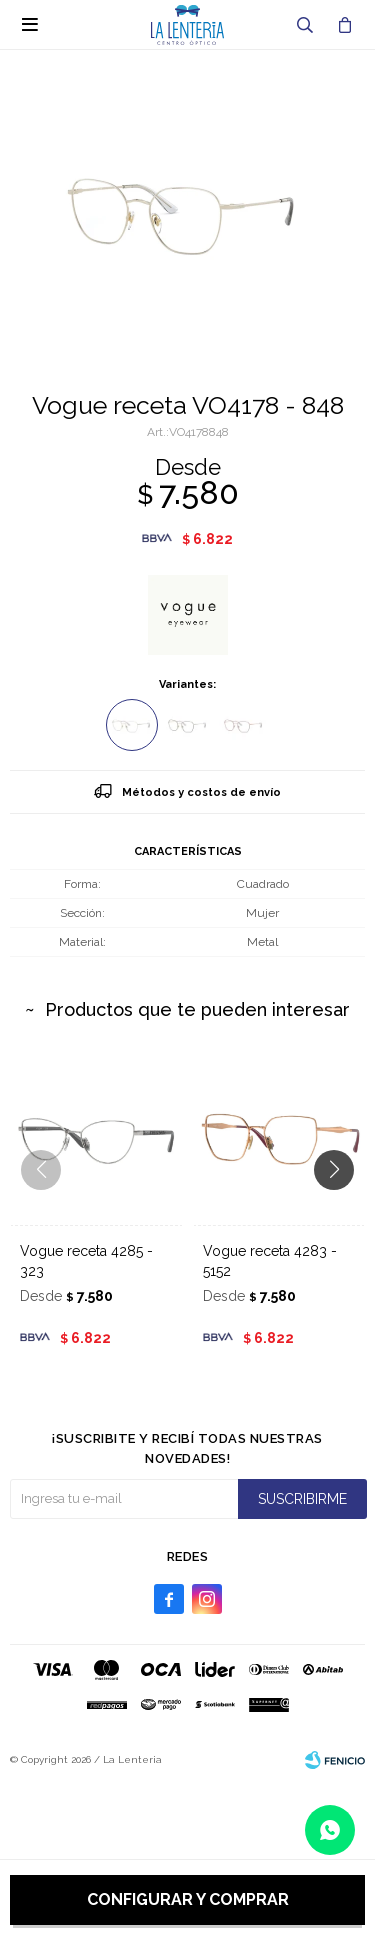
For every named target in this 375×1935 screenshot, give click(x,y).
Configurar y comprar (188, 1899)
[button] (341, 1210)
